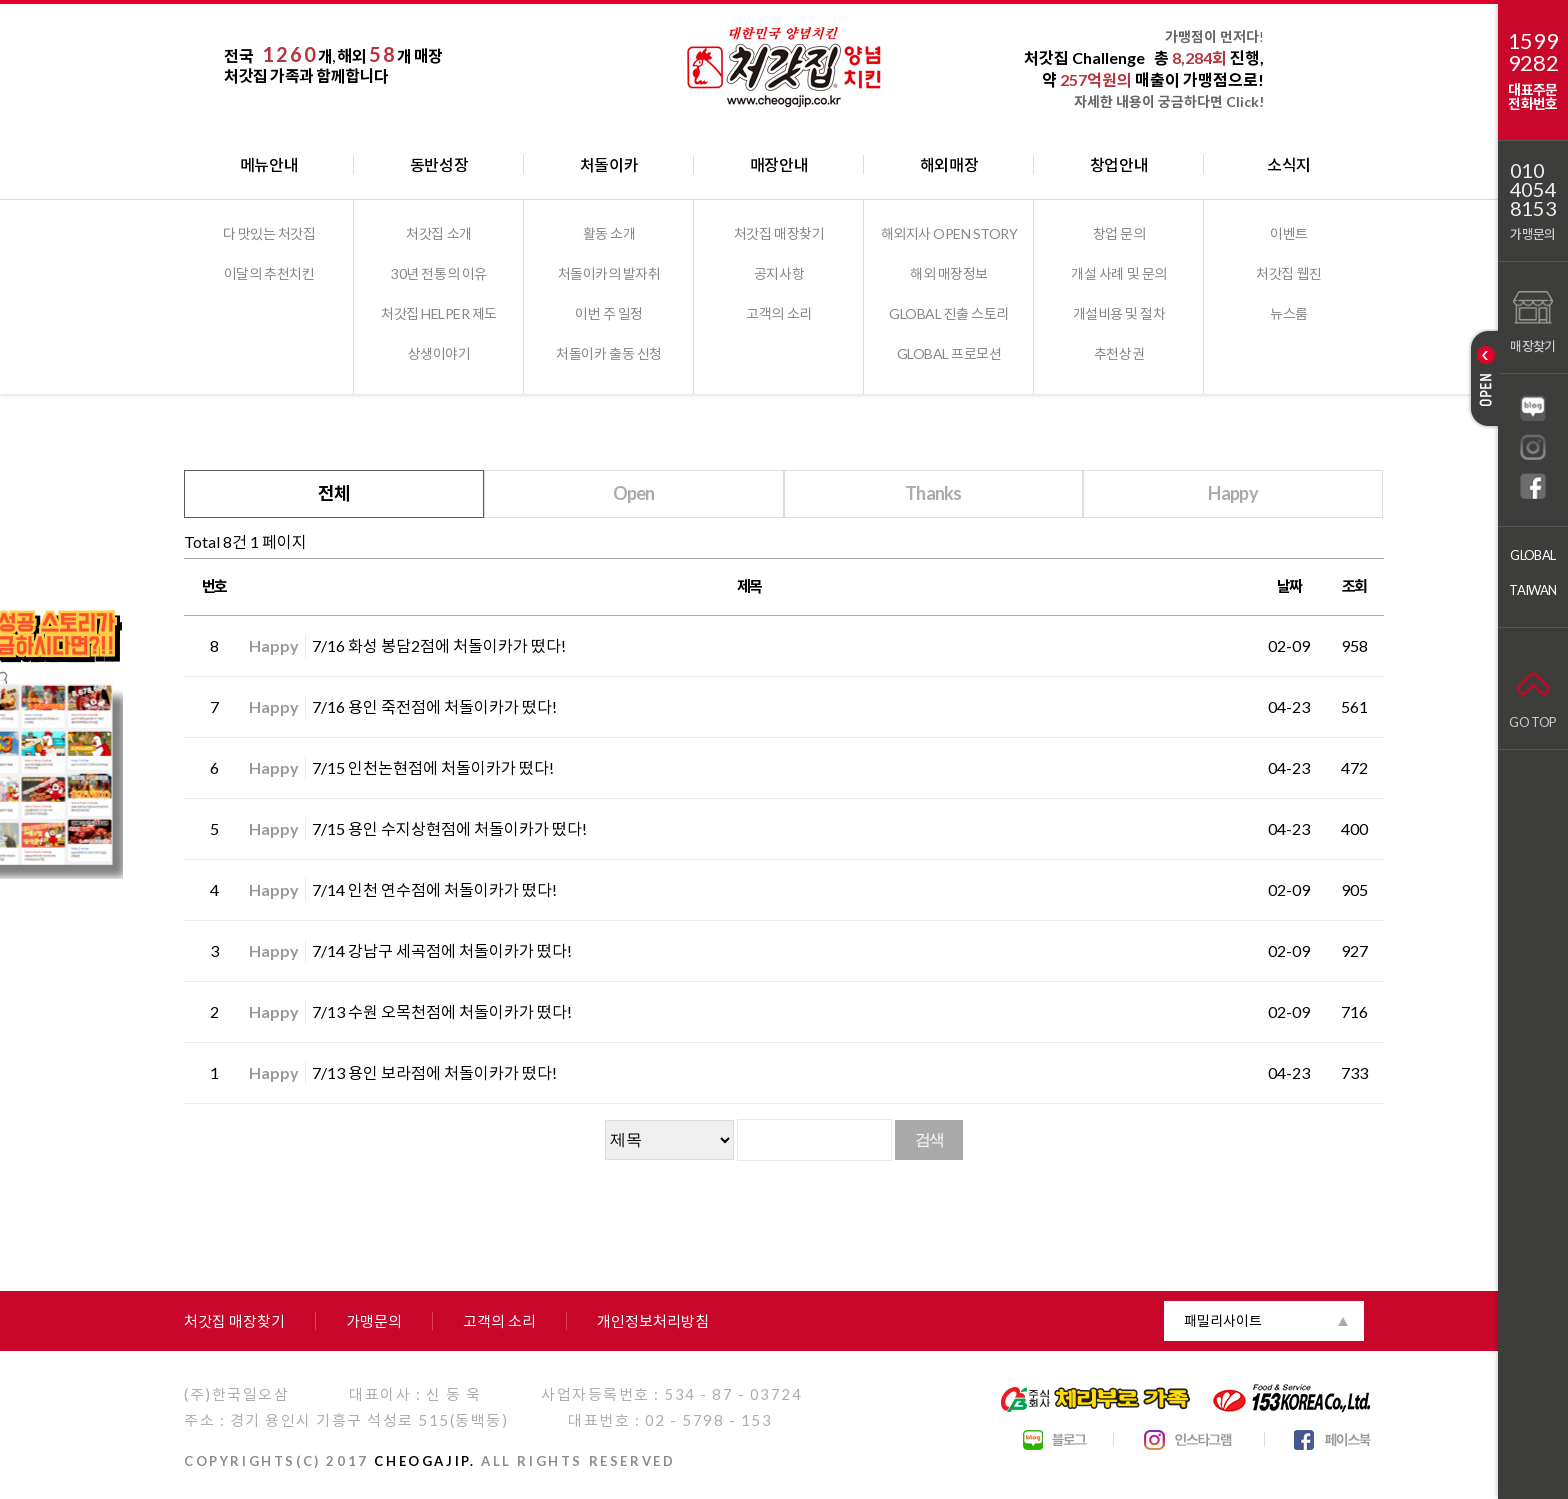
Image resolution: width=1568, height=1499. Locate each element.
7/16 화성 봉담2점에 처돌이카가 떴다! (439, 645)
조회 (1354, 586)
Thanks (933, 493)
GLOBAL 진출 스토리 (949, 313)
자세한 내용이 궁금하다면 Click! (1169, 101)
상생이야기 (439, 353)
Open (634, 493)
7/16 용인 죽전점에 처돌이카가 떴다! (434, 706)
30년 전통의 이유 (438, 273)
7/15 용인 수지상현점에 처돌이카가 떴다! (449, 828)
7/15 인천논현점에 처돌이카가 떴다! (433, 767)
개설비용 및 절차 (1119, 313)
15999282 (1533, 52)
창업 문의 (1119, 233)
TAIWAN (1532, 590)
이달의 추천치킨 (269, 273)
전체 (334, 493)
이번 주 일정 (609, 313)
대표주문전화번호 (1532, 96)
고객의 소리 (778, 313)
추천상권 (1119, 353)
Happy (1232, 493)
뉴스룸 (1289, 313)
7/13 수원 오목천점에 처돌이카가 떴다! (442, 1011)
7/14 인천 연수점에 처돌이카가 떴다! (434, 889)
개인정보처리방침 (653, 1321)
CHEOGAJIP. (424, 1461)
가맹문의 (1532, 234)
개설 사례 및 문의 (1118, 273)
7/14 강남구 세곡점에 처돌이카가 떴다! (442, 950)
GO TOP (1532, 695)
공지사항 (779, 273)
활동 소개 (609, 233)
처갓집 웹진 (1288, 273)
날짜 (1289, 586)
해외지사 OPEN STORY (949, 233)
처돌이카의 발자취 (609, 273)
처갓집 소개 (438, 233)
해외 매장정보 (949, 273)
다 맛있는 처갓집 (269, 233)
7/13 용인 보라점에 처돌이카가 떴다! (434, 1072)
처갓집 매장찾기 (779, 233)
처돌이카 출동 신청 (608, 353)
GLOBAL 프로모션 (949, 353)
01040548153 (1533, 189)
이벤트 (1289, 233)
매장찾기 (1532, 319)
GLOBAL (1532, 555)
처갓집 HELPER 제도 (439, 313)
